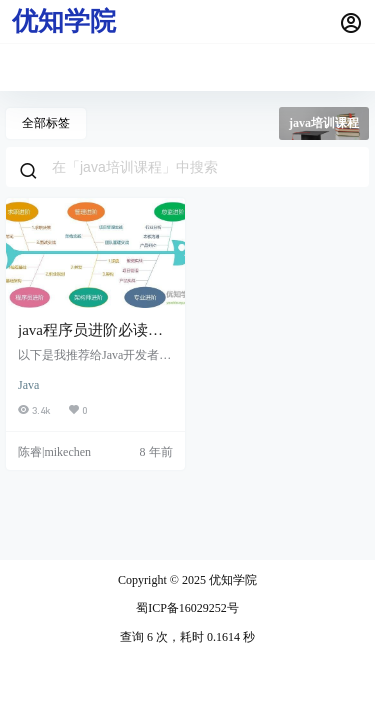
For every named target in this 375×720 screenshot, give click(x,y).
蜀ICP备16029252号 (187, 608)
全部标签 (46, 123)
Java (28, 385)
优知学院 (231, 580)
